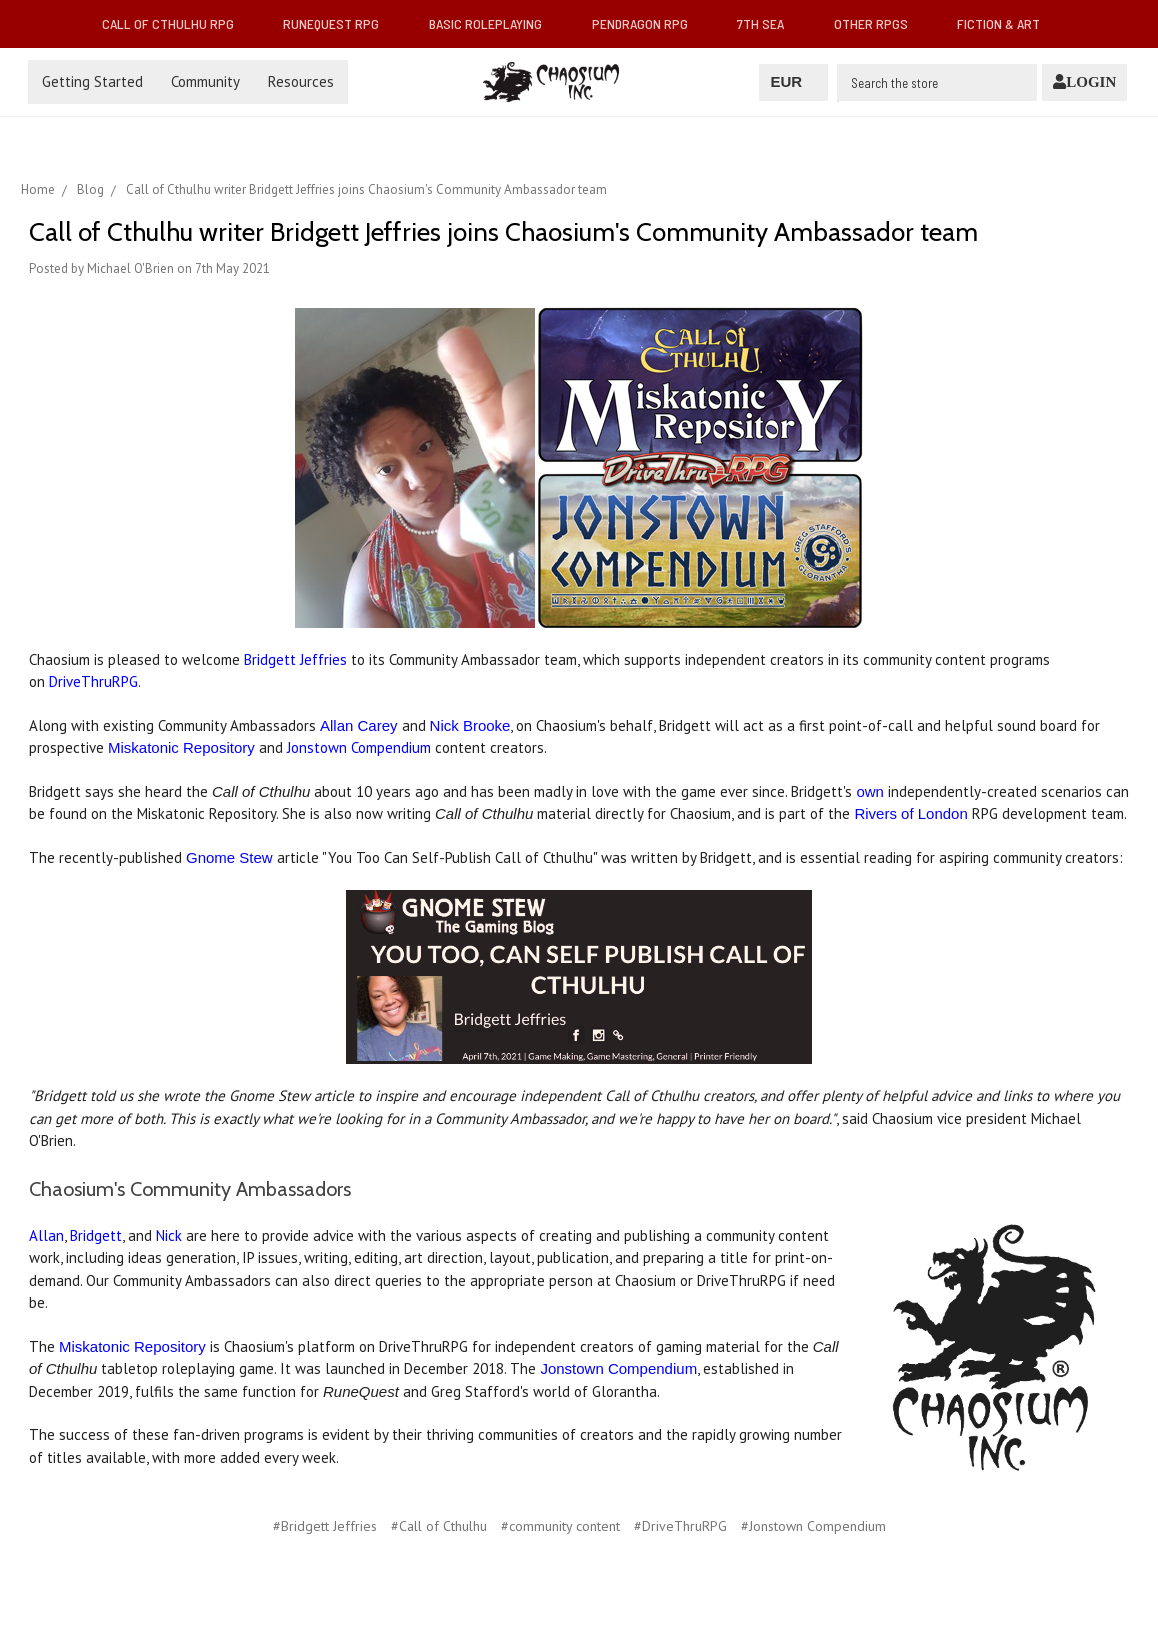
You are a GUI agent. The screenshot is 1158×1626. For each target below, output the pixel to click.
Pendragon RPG (648, 23)
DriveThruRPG (93, 681)
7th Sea (768, 23)
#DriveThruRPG (680, 1526)
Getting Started (92, 81)
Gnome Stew (229, 857)
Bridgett (96, 1235)
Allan (46, 1235)
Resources (301, 81)
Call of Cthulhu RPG (176, 23)
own (870, 791)
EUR (793, 81)
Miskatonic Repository (181, 747)
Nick (169, 1235)
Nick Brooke (470, 725)
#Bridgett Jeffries (325, 1526)
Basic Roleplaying (493, 23)
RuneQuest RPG (339, 23)
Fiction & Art (1006, 23)
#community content (560, 1526)
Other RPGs (879, 23)
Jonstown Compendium (357, 747)
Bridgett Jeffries (295, 659)
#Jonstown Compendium (813, 1526)
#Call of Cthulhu (439, 1526)
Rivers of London (910, 813)
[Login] (1084, 82)
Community (205, 81)
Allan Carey (359, 725)
